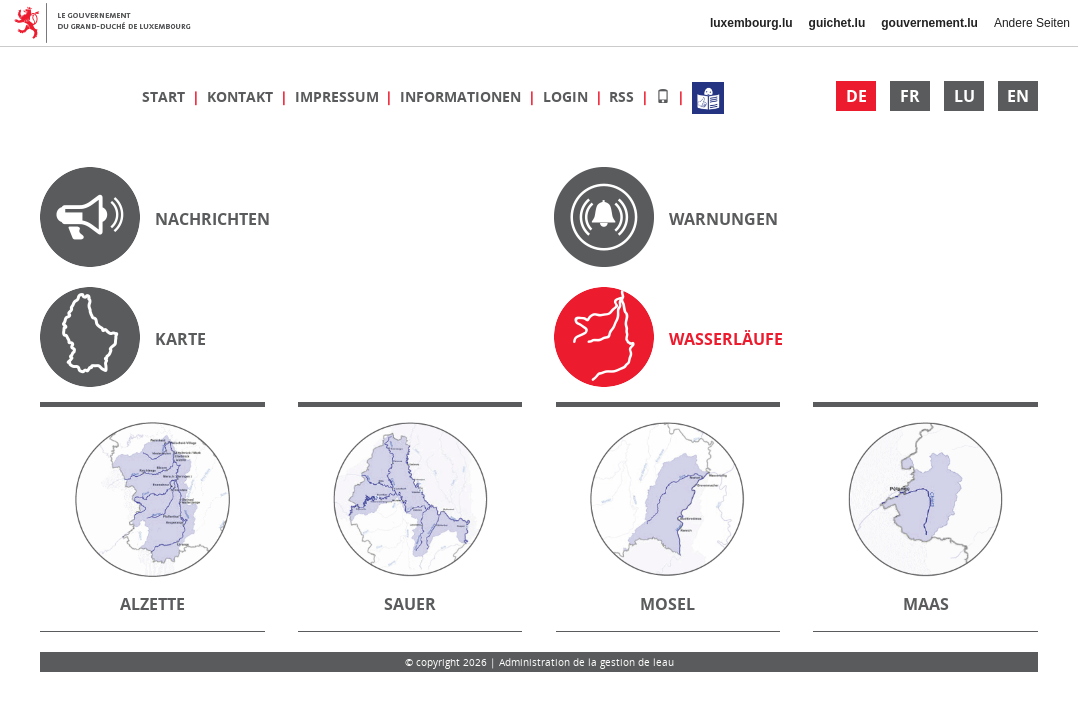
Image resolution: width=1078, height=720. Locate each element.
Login (567, 96)
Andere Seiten (1032, 23)
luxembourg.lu (751, 23)
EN (1018, 96)
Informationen (462, 96)
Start (165, 96)
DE (856, 96)
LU (964, 96)
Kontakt (242, 96)
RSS (623, 96)
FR (910, 96)
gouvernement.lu (929, 23)
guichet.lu (837, 23)
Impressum (339, 96)
